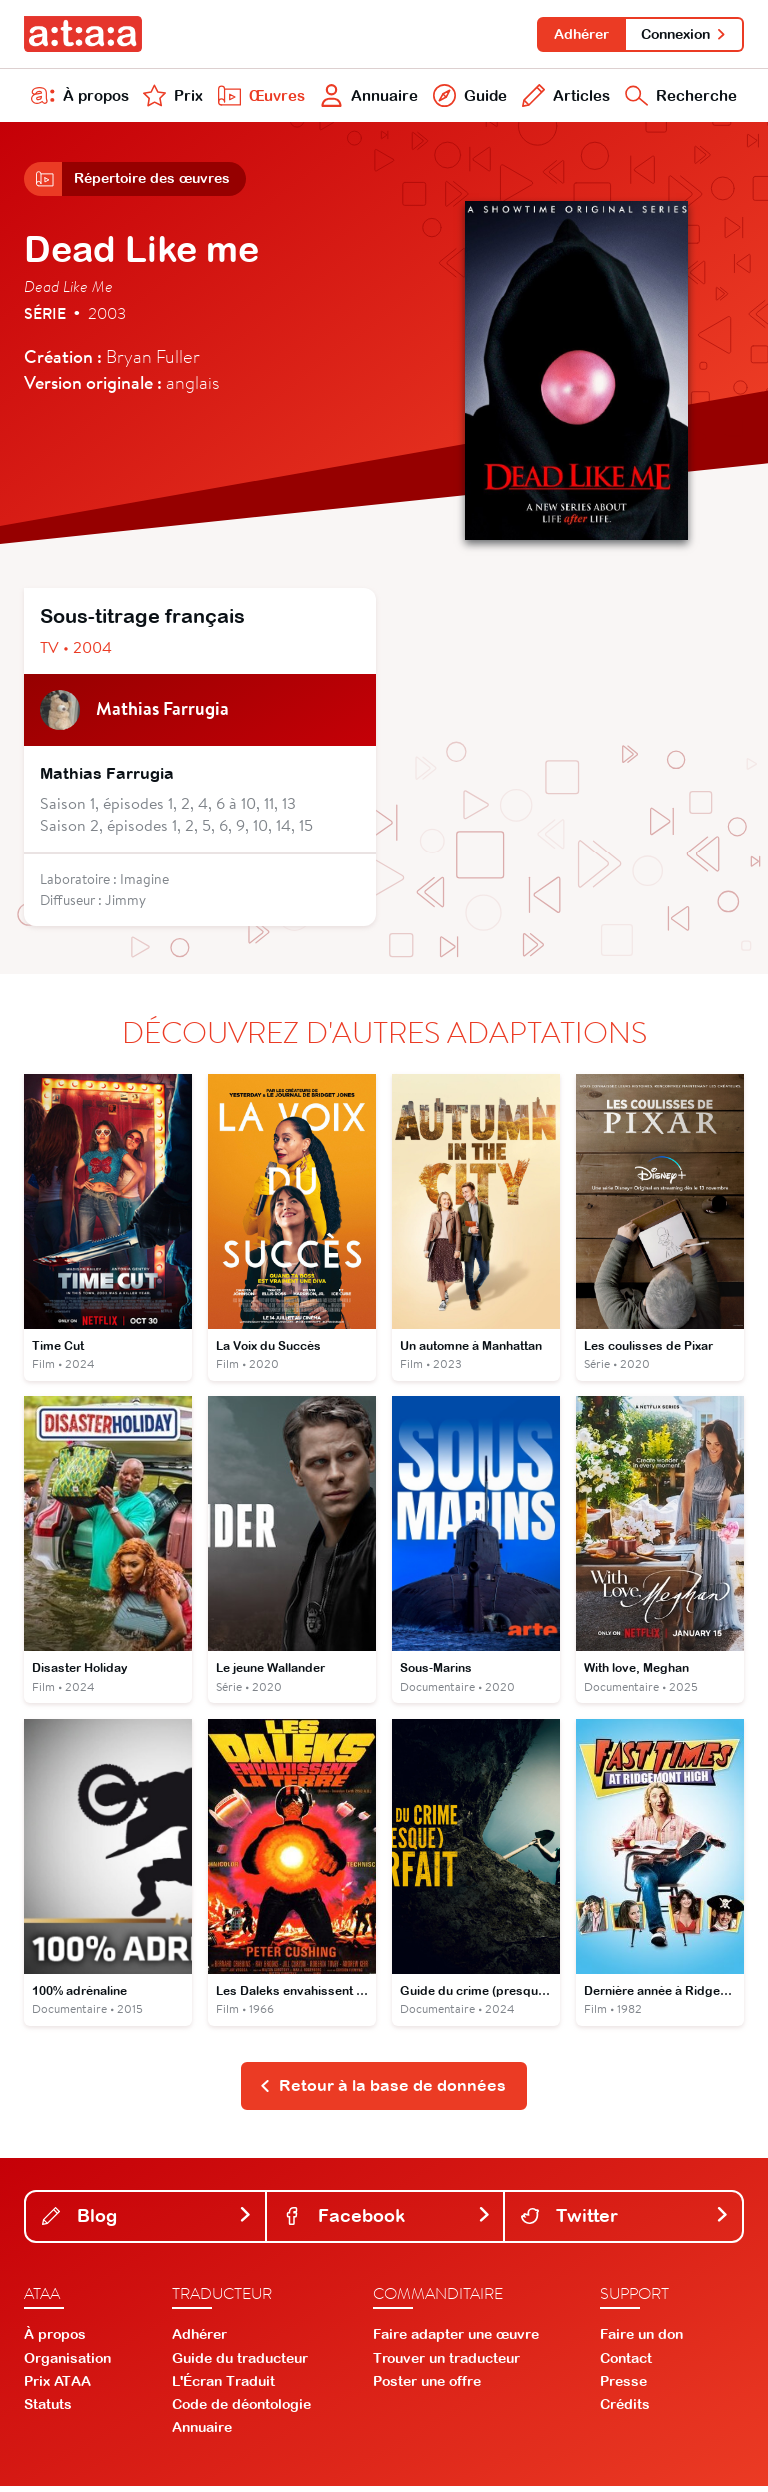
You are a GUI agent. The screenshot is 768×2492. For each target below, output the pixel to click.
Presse (623, 2388)
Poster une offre (427, 2388)
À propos (80, 98)
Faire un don (641, 2341)
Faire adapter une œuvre (456, 2341)
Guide (467, 98)
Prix (172, 98)
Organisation (67, 2364)
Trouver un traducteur (446, 2364)
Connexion (683, 34)
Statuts (48, 2411)
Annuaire (367, 98)
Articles (563, 98)
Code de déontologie (241, 2411)
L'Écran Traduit (223, 2388)
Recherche (679, 98)
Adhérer (578, 34)
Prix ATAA (57, 2388)
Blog (147, 2221)
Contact (626, 2364)
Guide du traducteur (240, 2364)
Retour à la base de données (382, 2092)
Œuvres (259, 98)
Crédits (625, 2411)
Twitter (625, 2221)
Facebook (387, 2221)
